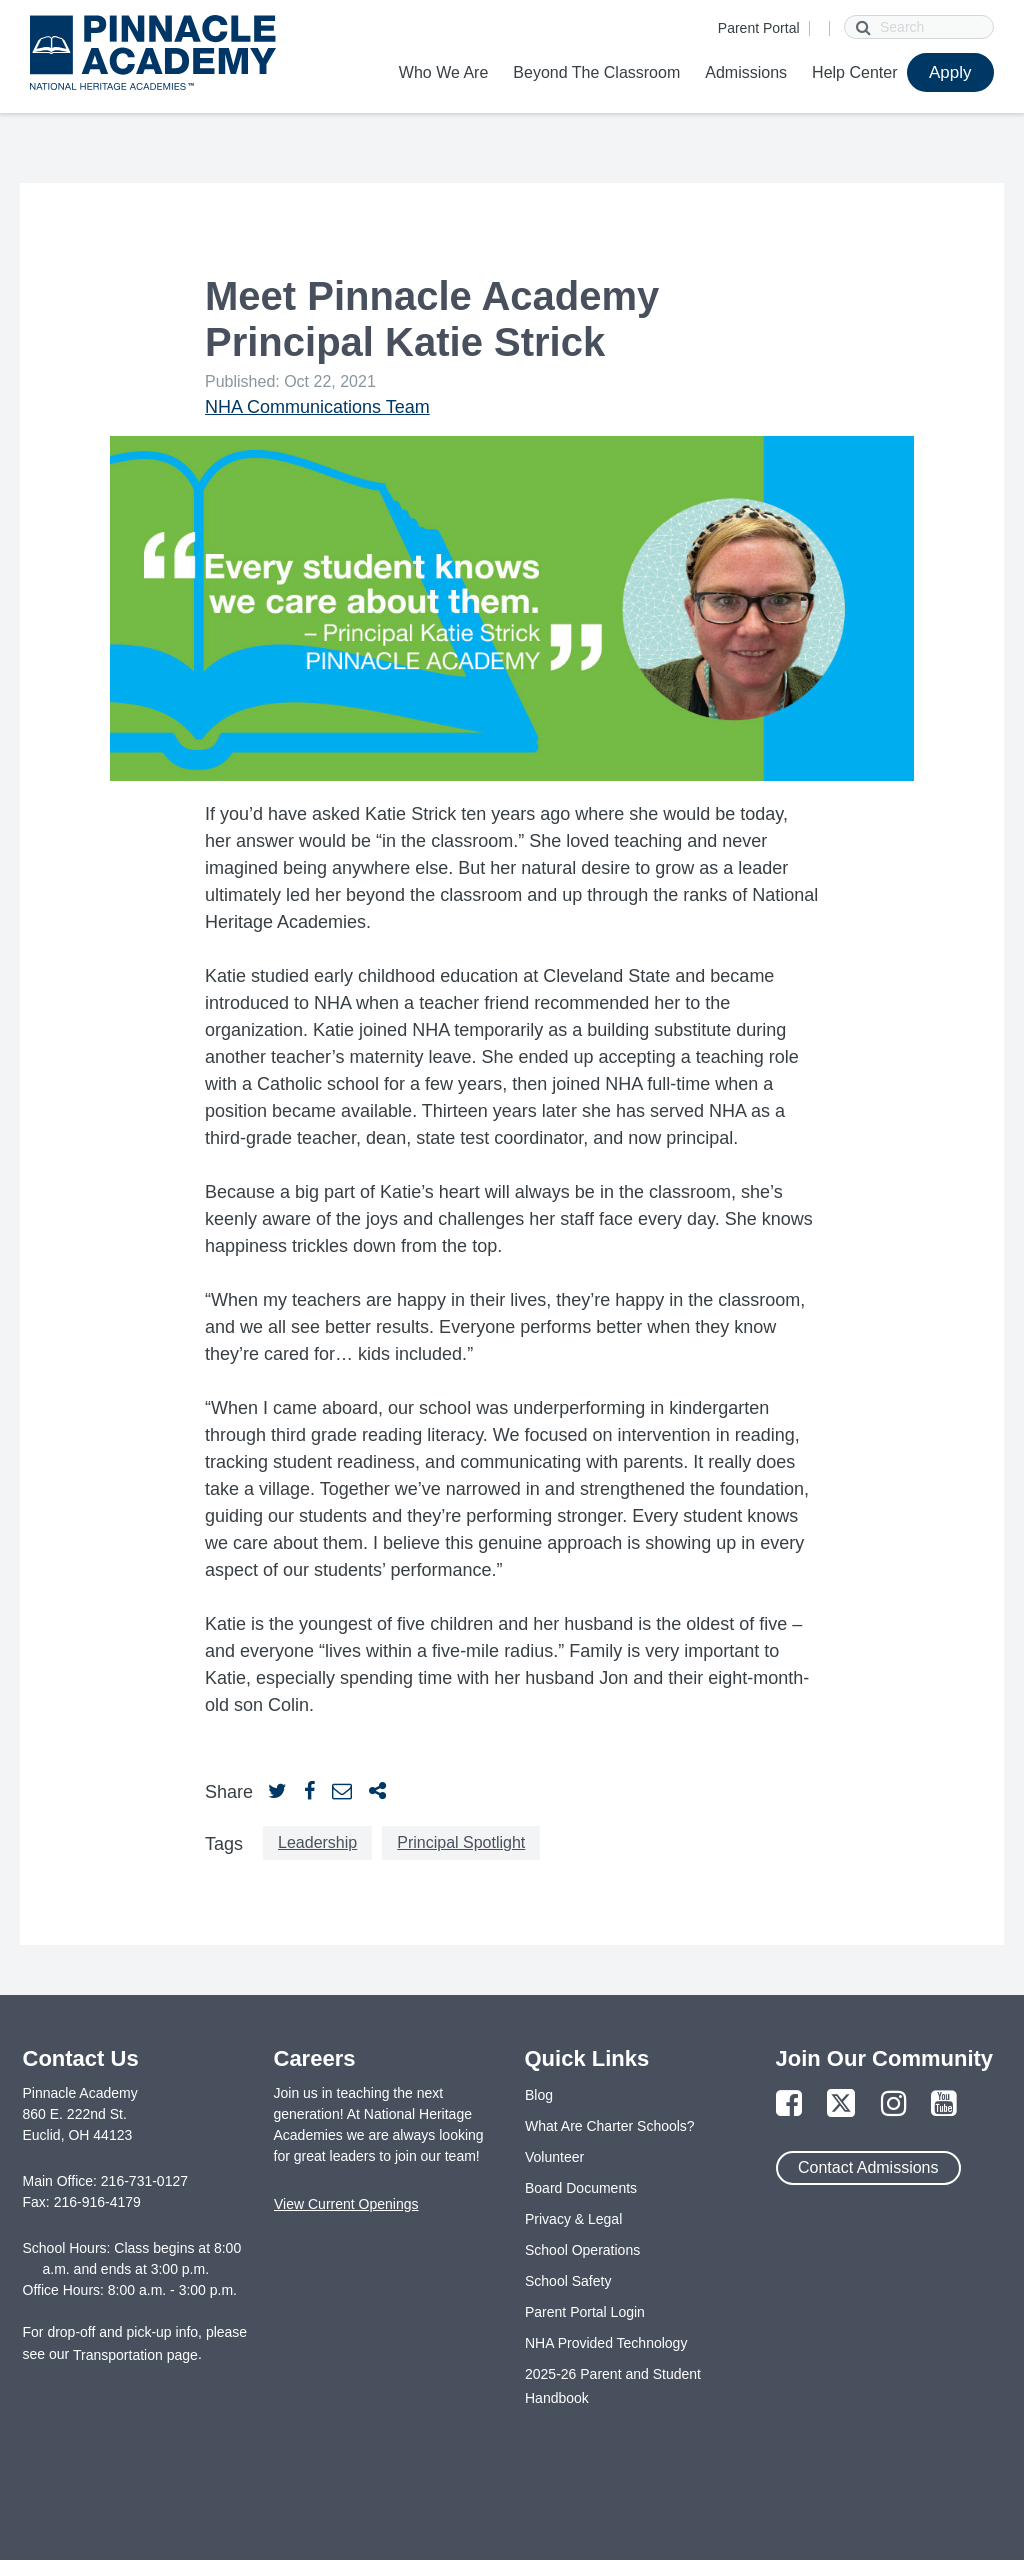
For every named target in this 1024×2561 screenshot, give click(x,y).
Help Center (854, 72)
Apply (950, 72)
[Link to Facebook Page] (789, 2104)
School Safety (568, 2281)
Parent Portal (759, 28)
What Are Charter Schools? (610, 2126)
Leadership (317, 1842)
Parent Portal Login (585, 2312)
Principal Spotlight (461, 1842)
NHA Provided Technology (606, 2343)
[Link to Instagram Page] (894, 2104)
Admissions (746, 72)
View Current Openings (346, 2204)
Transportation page (135, 2355)
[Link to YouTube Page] (944, 2104)
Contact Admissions (868, 2167)
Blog (539, 2095)
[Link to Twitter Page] (841, 2104)
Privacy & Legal (573, 2219)
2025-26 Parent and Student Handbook (613, 2386)
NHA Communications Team (317, 407)
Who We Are (444, 72)
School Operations (582, 2250)
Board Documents (581, 2188)
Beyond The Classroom (596, 72)
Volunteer (554, 2157)
